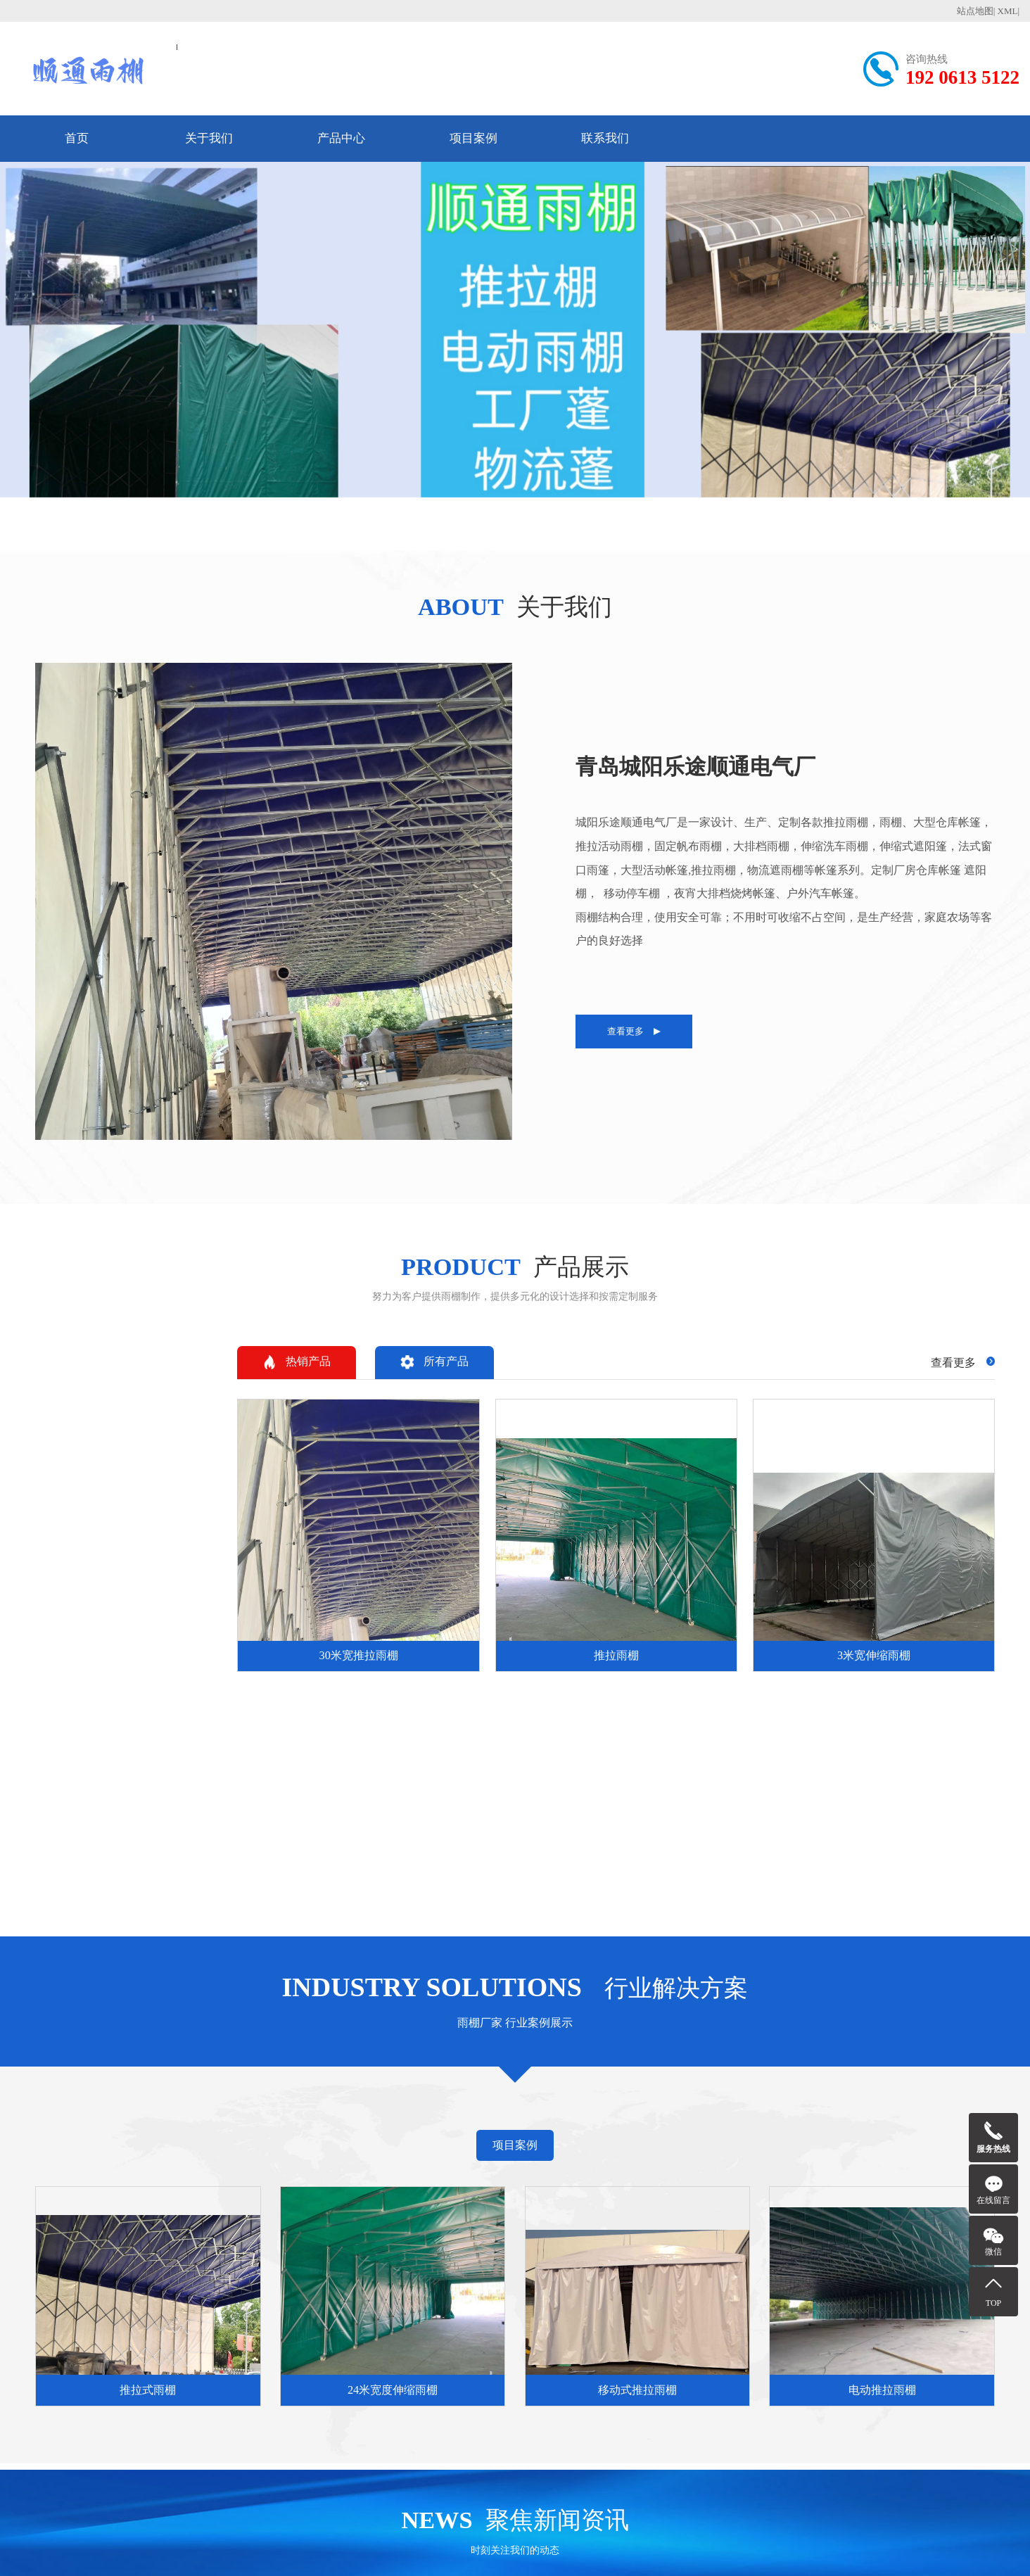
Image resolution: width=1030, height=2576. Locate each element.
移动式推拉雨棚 (567, 2240)
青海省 (992, 2083)
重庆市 (131, 2083)
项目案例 (473, 138)
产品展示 (444, 2175)
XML (1008, 11)
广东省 (795, 2083)
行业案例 (556, 2175)
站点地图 (975, 11)
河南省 (676, 2083)
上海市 (91, 2083)
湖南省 (755, 2083)
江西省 (598, 2083)
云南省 (873, 2083)
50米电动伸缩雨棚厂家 (470, 2276)
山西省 (209, 2083)
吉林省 (353, 2083)
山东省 (637, 2083)
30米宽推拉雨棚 (454, 2223)
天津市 (52, 2083)
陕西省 (913, 2083)
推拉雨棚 (438, 2240)
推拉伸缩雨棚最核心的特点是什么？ (360, 2240)
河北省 (170, 2083)
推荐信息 (669, 2175)
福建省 (558, 2083)
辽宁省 (313, 2083)
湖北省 (716, 2083)
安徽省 (519, 2083)
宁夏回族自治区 (29, 2109)
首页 (77, 138)
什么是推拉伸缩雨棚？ (356, 2205)
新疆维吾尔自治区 (107, 2109)
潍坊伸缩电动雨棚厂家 (470, 2293)
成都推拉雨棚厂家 (346, 2293)
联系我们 (605, 138)
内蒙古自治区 (261, 2083)
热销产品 (1004, 849)
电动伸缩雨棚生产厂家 (470, 2258)
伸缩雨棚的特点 (341, 2276)
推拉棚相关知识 (351, 2175)
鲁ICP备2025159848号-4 (535, 2548)
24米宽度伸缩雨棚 (572, 2223)
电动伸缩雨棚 (449, 2205)
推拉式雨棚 (556, 2205)
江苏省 (440, 2083)
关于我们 (209, 138)
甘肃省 (952, 2083)
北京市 (12, 2083)
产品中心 (341, 138)
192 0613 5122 (962, 77)
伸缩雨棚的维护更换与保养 (360, 2258)
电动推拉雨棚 (561, 2258)
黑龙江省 (397, 2083)
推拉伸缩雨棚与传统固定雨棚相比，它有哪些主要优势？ (360, 2223)
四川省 (834, 2083)
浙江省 (479, 2083)
